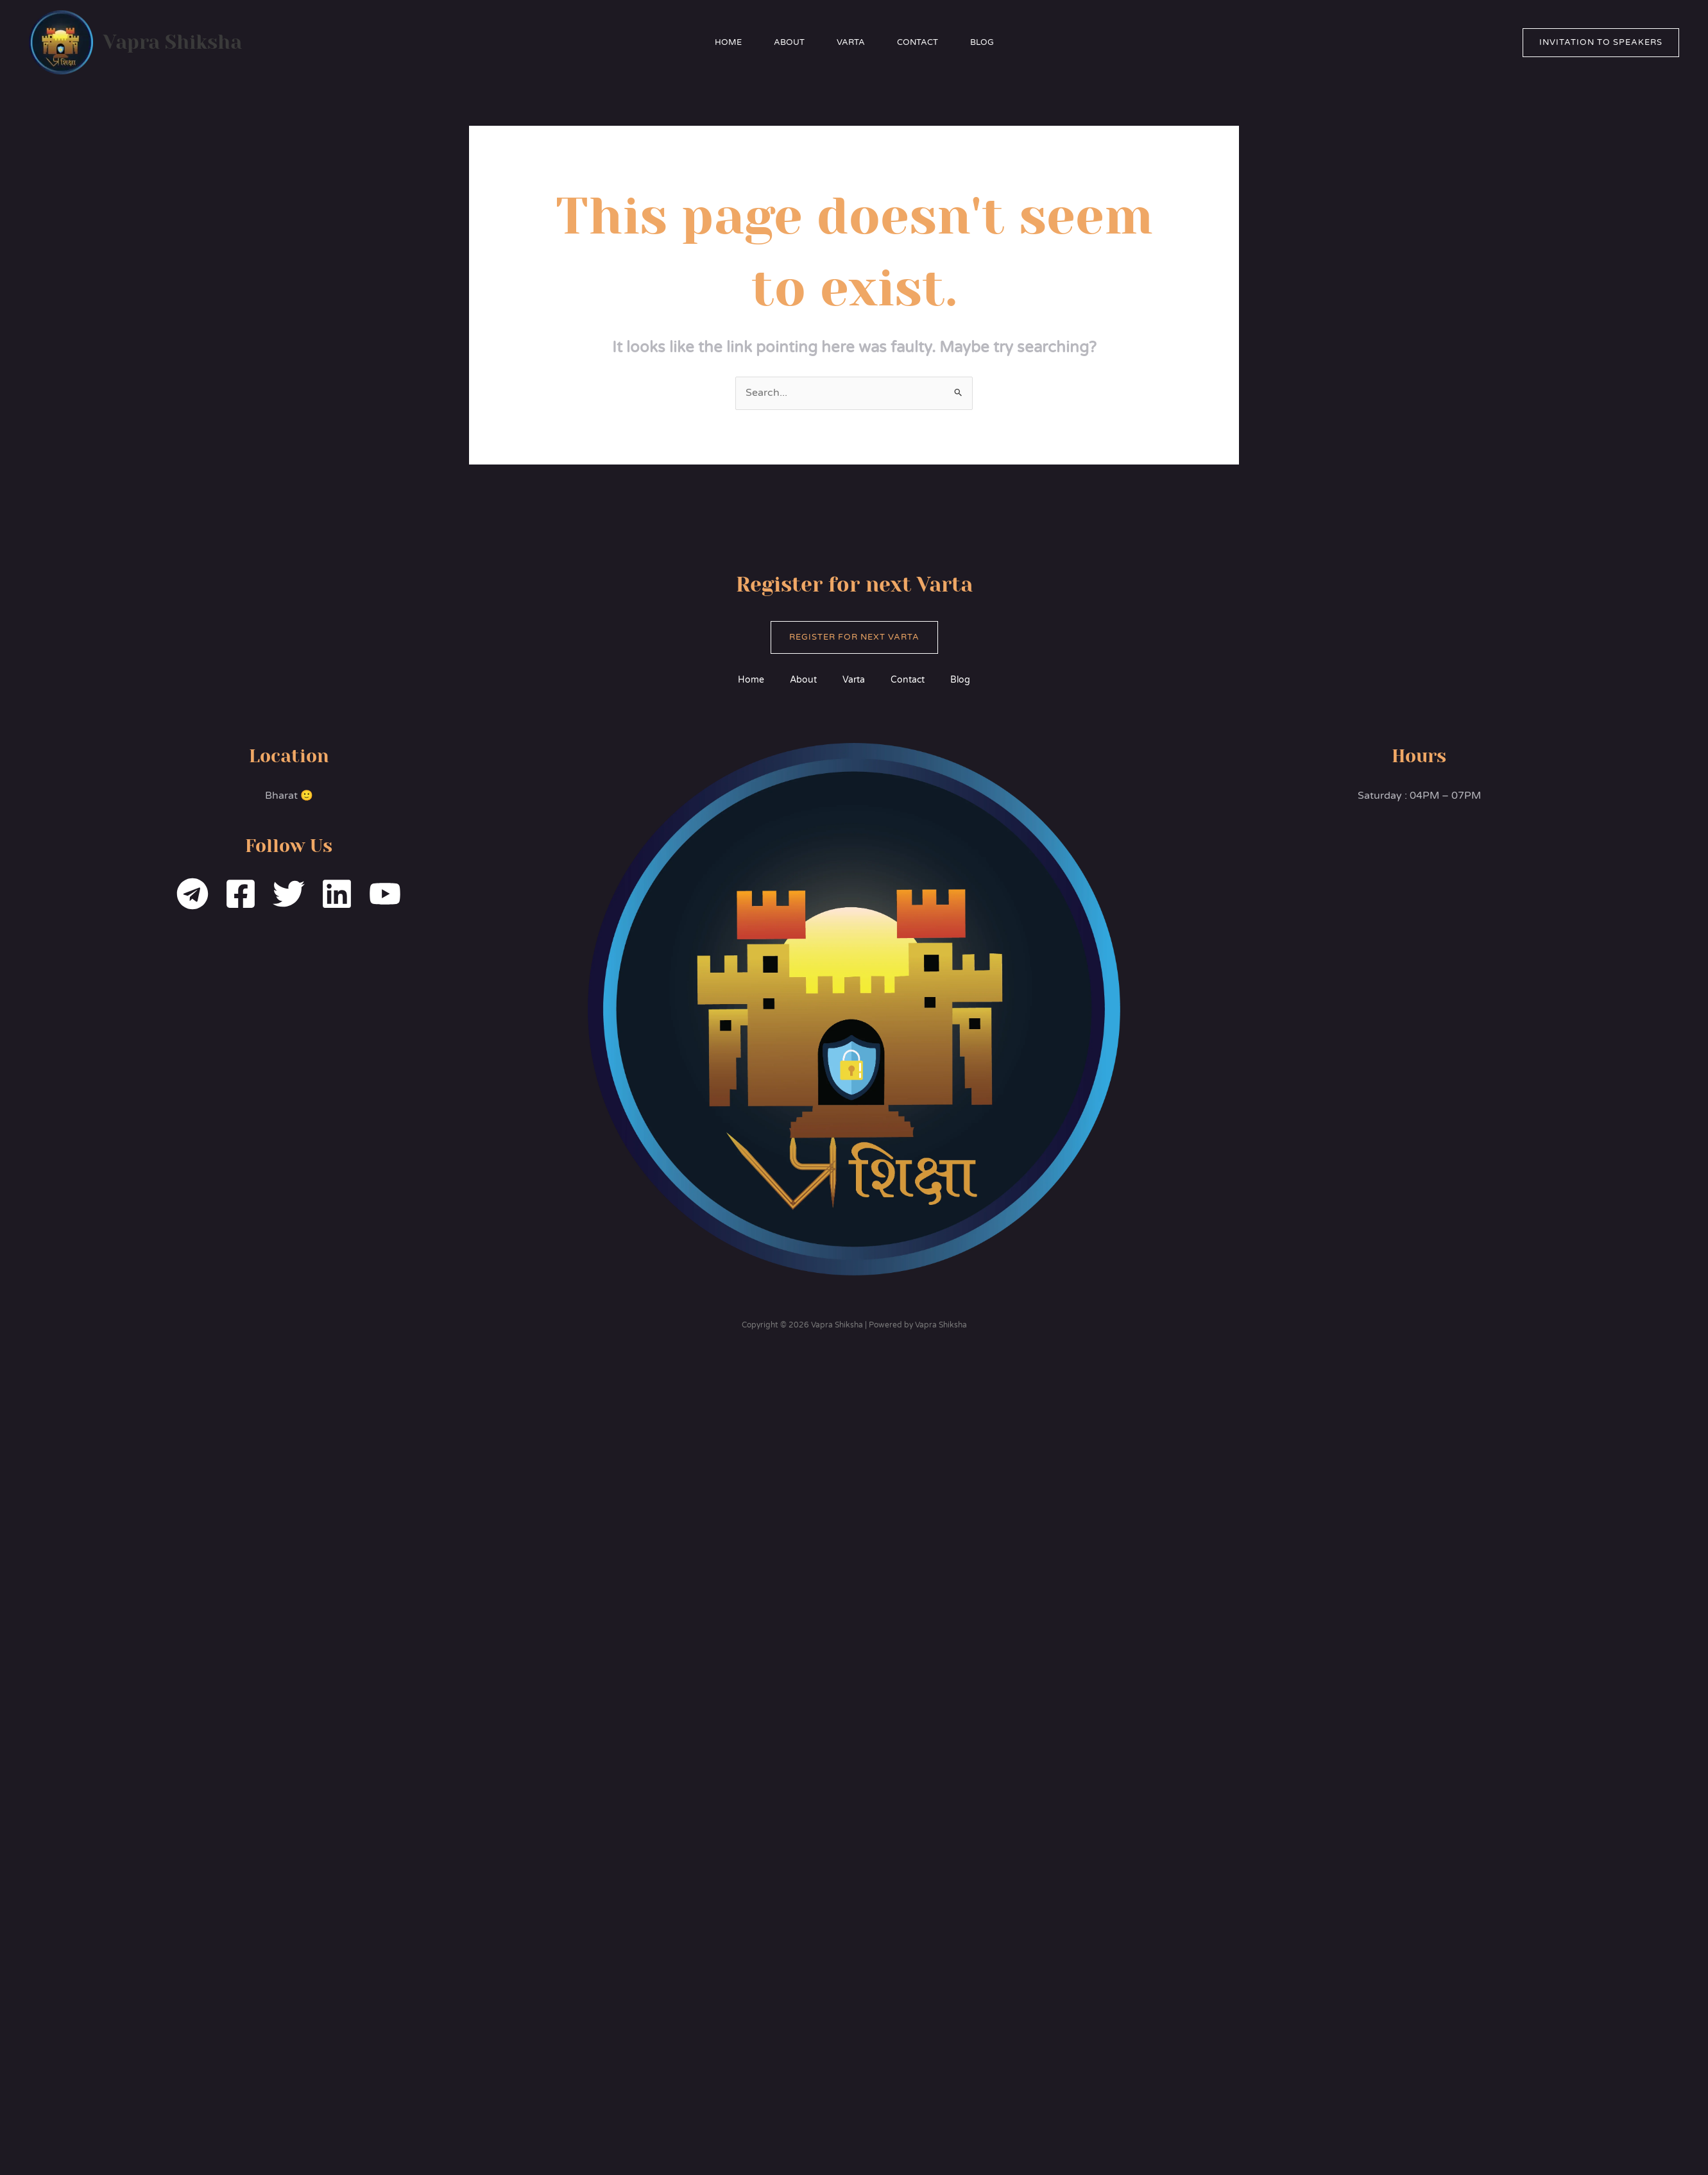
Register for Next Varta (854, 637)
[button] (1601, 42)
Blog (982, 42)
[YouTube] (385, 894)
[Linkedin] (337, 894)
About (789, 42)
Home (728, 42)
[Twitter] (289, 894)
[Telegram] (192, 894)
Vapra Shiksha (172, 42)
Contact (917, 42)
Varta (851, 42)
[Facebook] (241, 894)
